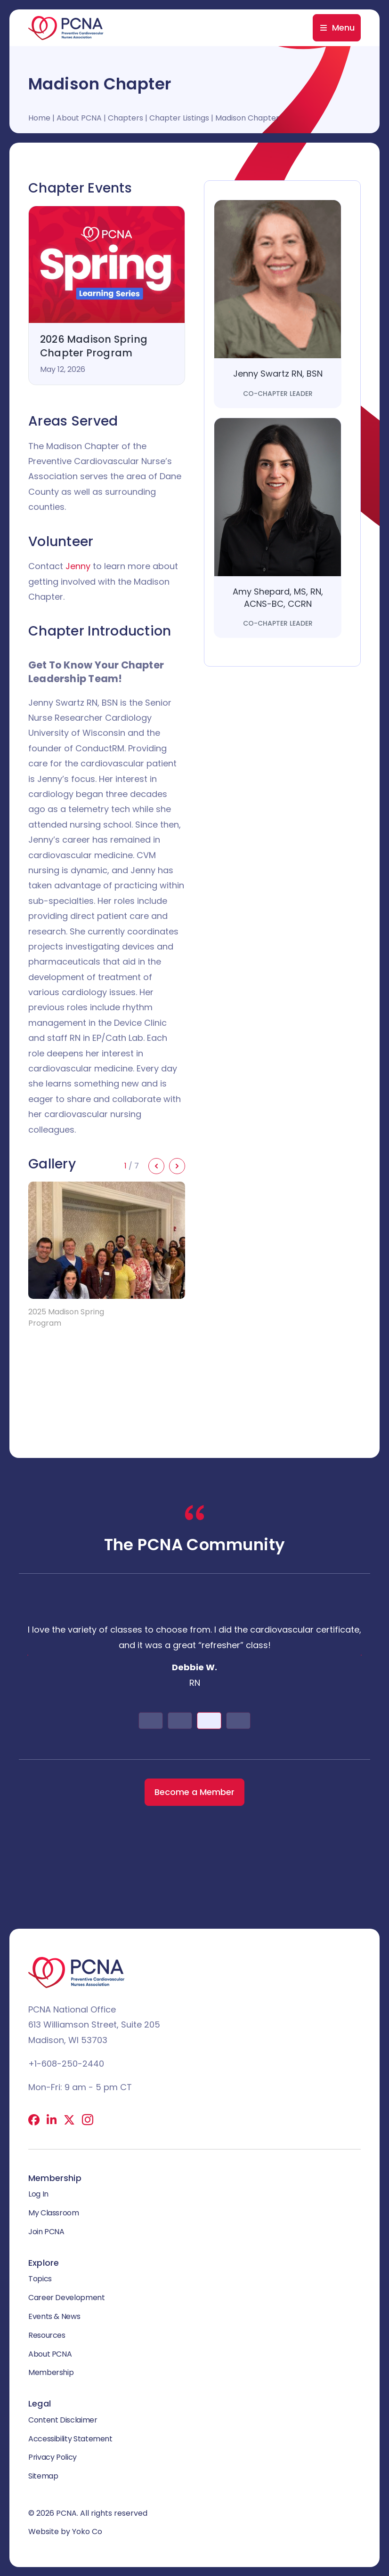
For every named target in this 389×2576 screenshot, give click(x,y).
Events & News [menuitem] (54, 2316)
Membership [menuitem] (50, 2372)
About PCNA (79, 118)
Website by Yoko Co (65, 2531)
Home (39, 118)
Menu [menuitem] (343, 27)
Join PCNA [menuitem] (46, 2231)
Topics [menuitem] (40, 2278)
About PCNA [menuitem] (50, 2353)
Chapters (125, 118)
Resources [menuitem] (46, 2335)
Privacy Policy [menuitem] (52, 2457)
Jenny (77, 566)
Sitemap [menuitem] (43, 2476)
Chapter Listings (179, 118)
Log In (38, 2194)
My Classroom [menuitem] (53, 2212)
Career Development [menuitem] (66, 2297)
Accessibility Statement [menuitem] (70, 2438)
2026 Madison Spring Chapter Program (93, 346)
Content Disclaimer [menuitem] (62, 2420)
